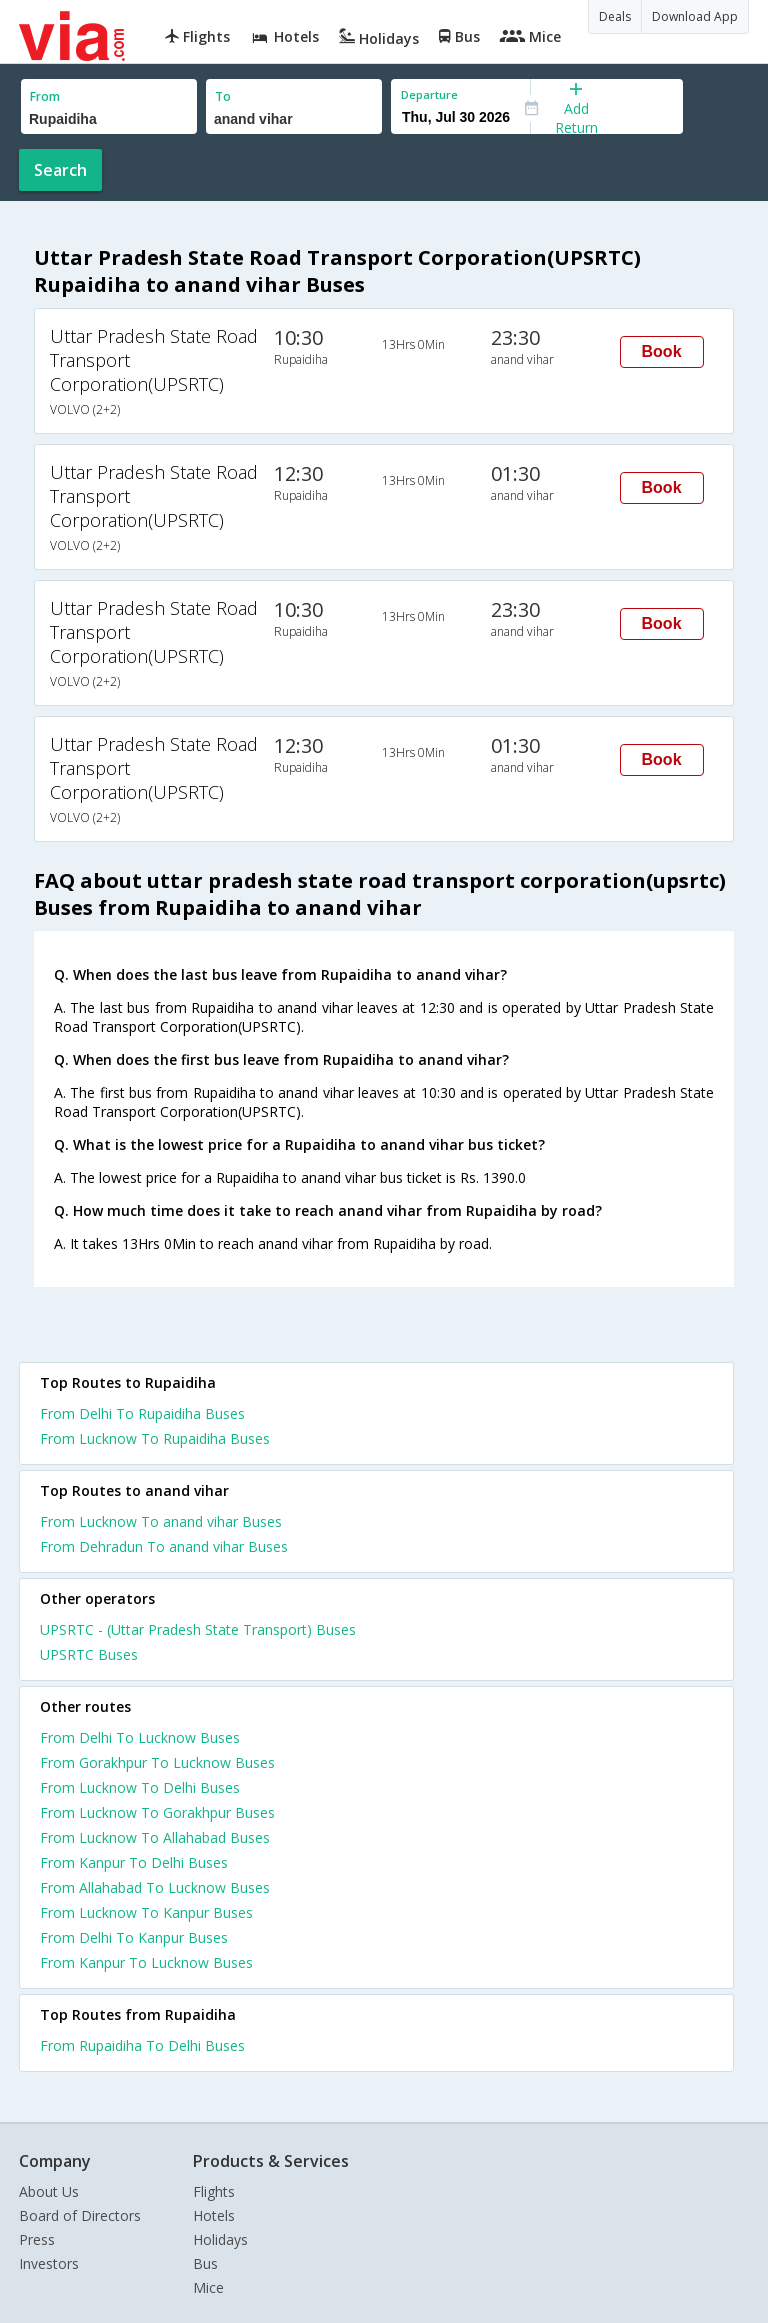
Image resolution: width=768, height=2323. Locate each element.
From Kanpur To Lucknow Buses (146, 1962)
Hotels (214, 2215)
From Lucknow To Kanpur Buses (146, 1912)
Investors (49, 2263)
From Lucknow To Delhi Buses (140, 1787)
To (223, 96)
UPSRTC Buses (89, 1654)
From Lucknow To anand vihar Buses (161, 1521)
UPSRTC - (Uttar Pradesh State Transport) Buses (198, 1629)
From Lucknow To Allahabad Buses (155, 1837)
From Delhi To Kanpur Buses (134, 1937)
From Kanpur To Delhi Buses (134, 1862)
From (45, 96)
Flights (214, 2191)
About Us (49, 2191)
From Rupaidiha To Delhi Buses (142, 2045)
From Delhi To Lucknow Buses (140, 1737)
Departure (429, 94)
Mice (208, 2287)
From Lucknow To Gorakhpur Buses (157, 1812)
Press (37, 2239)
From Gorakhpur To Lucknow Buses (157, 1762)
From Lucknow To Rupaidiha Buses (155, 1438)
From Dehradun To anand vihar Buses (164, 1546)
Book (662, 351)
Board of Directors (80, 2215)
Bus (205, 2263)
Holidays (220, 2239)
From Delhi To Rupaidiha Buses (142, 1413)
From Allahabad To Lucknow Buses (155, 1887)
